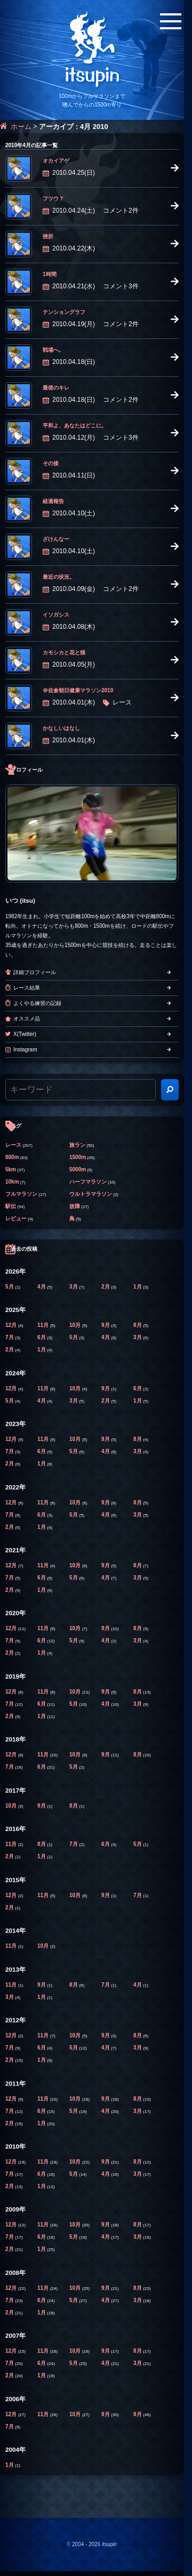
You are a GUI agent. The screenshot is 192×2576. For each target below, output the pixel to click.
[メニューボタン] (171, 21)
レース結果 (26, 988)
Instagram (25, 1049)
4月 (42, 1287)
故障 (74, 1206)
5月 (10, 1287)
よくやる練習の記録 (37, 1003)
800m (12, 1157)
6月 (42, 1337)
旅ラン (77, 1145)
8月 (138, 1325)
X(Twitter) (24, 1034)
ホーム (21, 127)
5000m (77, 1169)
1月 (138, 1287)
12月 (11, 1325)
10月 (75, 1325)
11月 (43, 1325)
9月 (106, 1325)
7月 (10, 1337)
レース (13, 1145)
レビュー (16, 1218)
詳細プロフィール (34, 972)
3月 (74, 1287)
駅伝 (10, 1206)
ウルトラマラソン (90, 1194)
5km (10, 1169)
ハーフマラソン (88, 1182)
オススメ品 (26, 1019)
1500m (77, 1157)
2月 (106, 1287)
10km (12, 1182)
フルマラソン (21, 1194)
